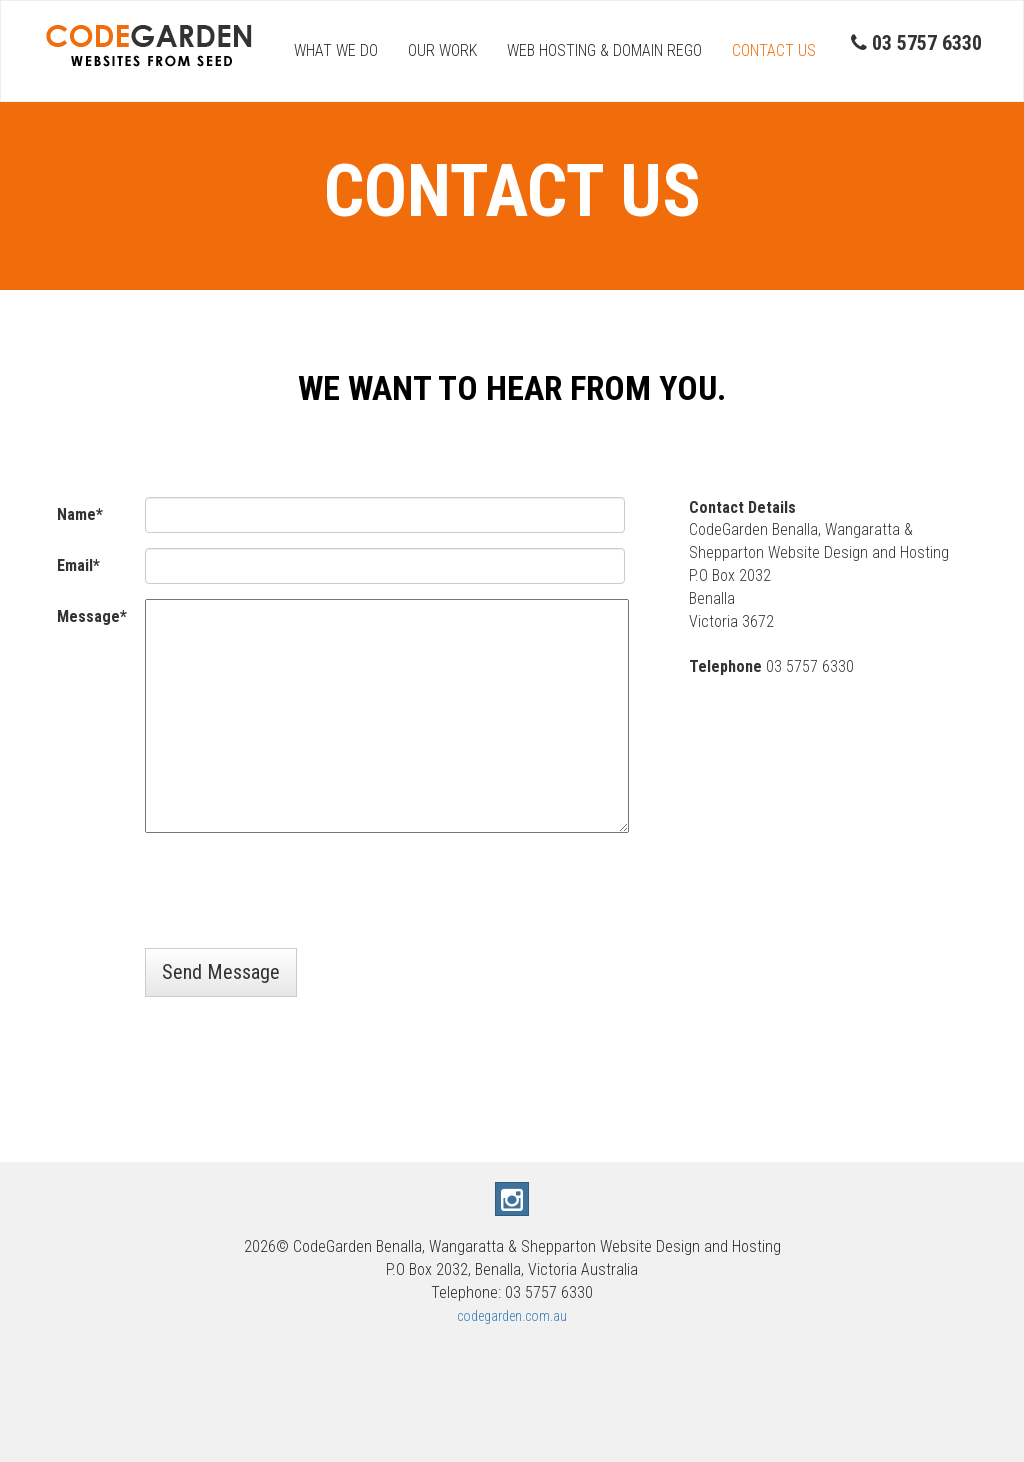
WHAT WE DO (336, 50)
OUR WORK (442, 50)
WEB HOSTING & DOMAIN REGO (604, 50)
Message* (92, 616)
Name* (80, 514)
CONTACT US (774, 50)
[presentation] (297, 894)
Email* (78, 565)
